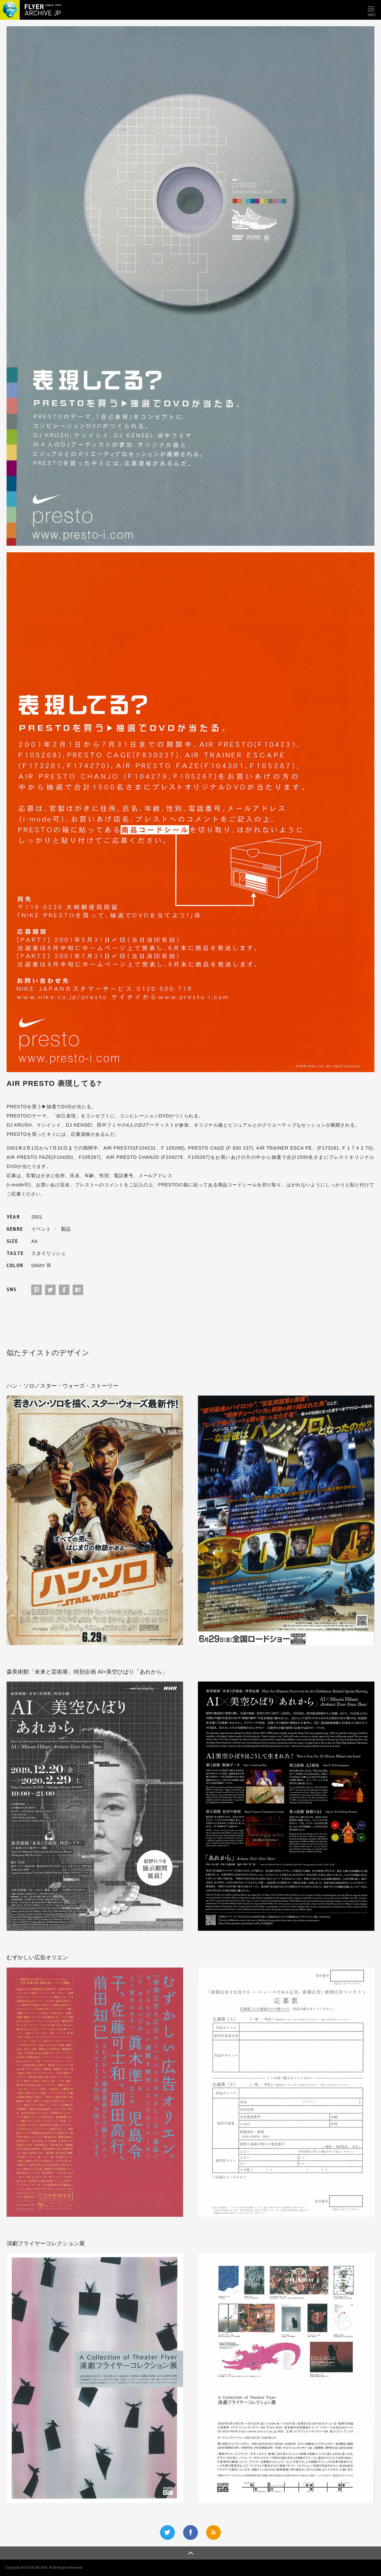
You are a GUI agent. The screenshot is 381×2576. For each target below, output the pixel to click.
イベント (41, 1229)
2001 (36, 1217)
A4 (34, 1241)
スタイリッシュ (48, 1253)
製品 (66, 1229)
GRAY (38, 1265)
